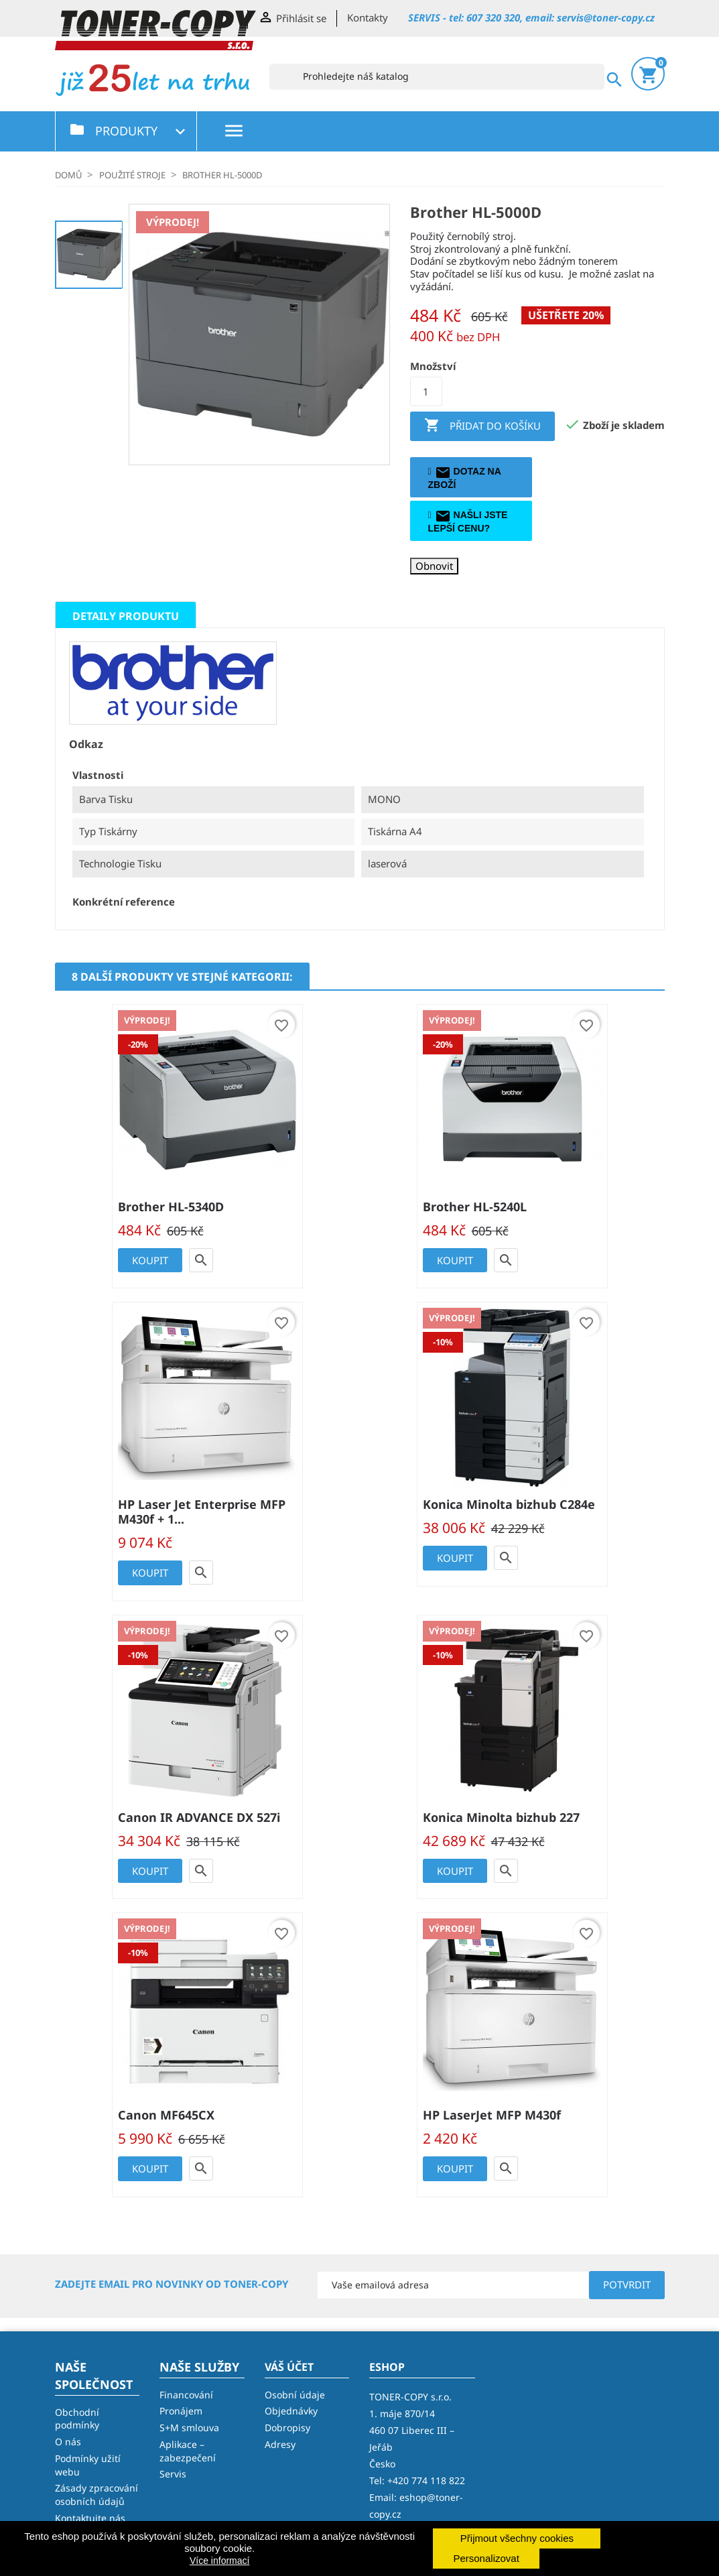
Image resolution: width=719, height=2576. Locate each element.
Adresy (280, 2444)
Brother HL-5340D (171, 1207)
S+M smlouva (189, 2427)
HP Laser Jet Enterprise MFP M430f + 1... (201, 1511)
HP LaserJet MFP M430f (492, 2115)
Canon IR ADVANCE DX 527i (199, 1817)
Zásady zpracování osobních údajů (96, 2494)
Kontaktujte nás (90, 2518)
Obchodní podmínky (77, 2419)
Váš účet (289, 2366)
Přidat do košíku (482, 426)
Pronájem (180, 2410)
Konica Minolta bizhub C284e (509, 1504)
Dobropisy (287, 2427)
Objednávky (291, 2410)
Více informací (219, 2560)
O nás (68, 2441)
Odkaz (86, 744)
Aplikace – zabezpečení (187, 2451)
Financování (186, 2394)
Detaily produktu (125, 616)
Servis (172, 2473)
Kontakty (367, 17)
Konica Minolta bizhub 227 (501, 1817)
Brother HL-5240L (475, 1207)
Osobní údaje (295, 2394)
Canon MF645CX (166, 2115)
